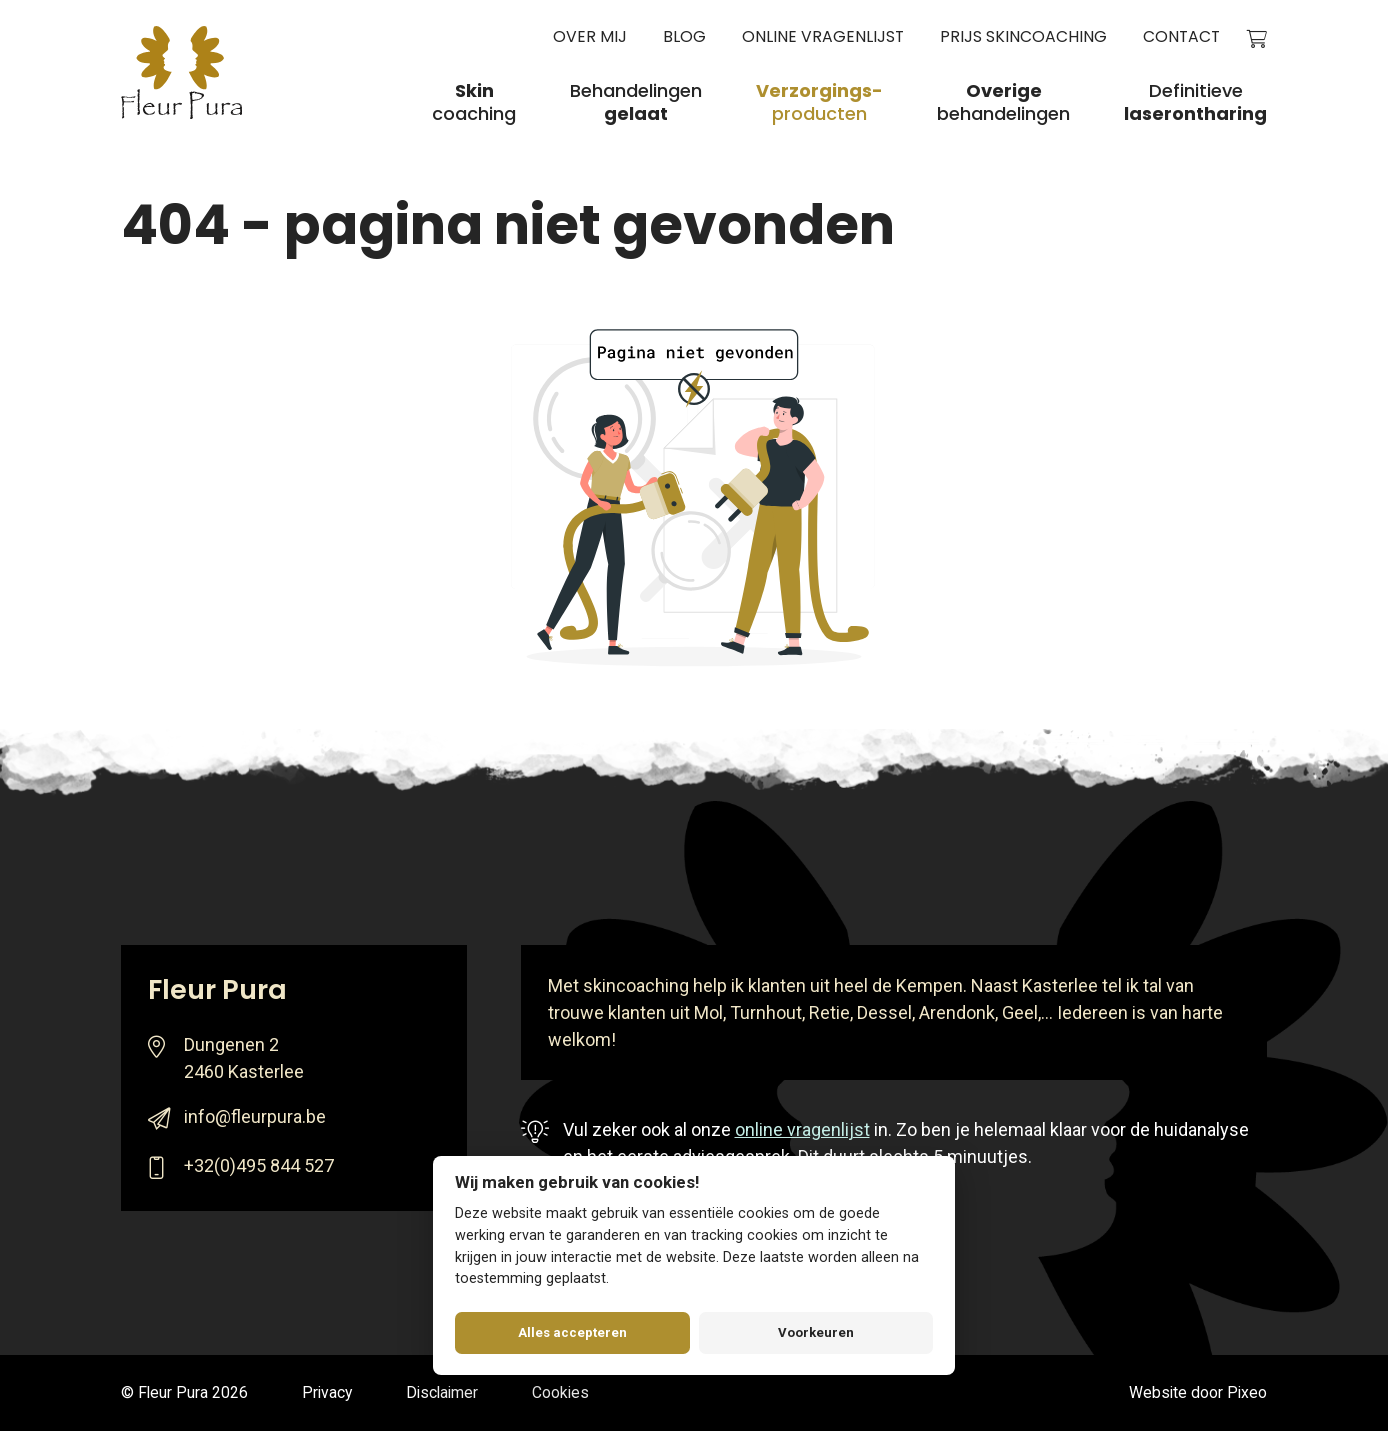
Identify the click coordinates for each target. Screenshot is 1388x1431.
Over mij (590, 38)
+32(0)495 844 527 (259, 1165)
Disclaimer (442, 1392)
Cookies (560, 1392)
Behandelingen (636, 103)
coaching (474, 103)
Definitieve (1195, 103)
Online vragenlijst (823, 38)
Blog (684, 38)
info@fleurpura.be (255, 1116)
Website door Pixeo (1198, 1392)
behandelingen (1003, 103)
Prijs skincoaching (1023, 38)
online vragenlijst (802, 1129)
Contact (1181, 38)
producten (819, 103)
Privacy (327, 1392)
